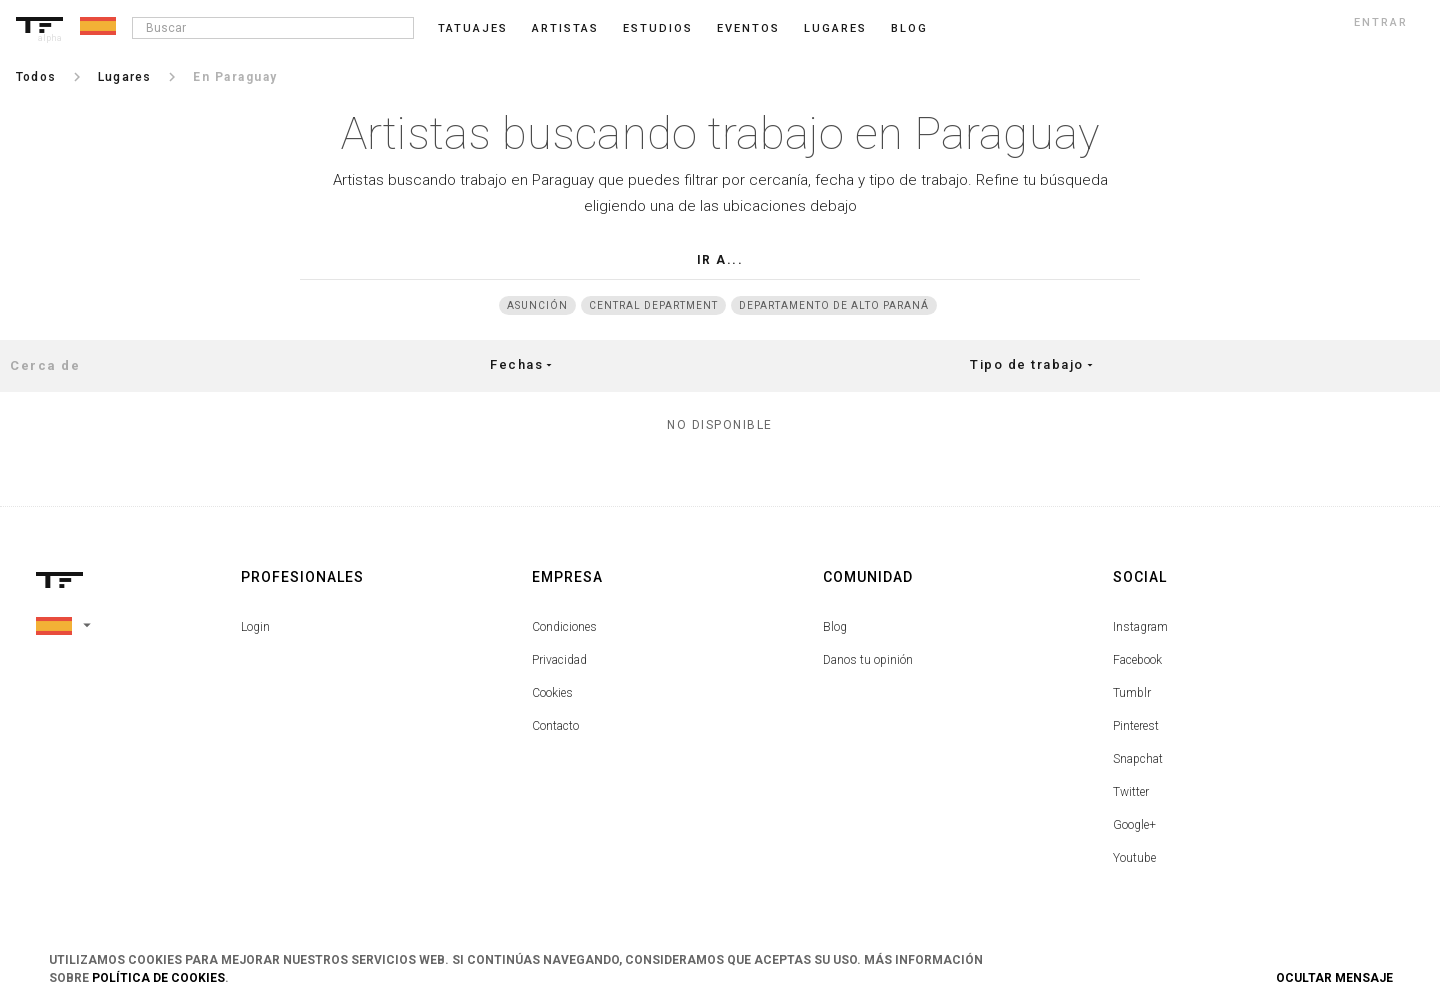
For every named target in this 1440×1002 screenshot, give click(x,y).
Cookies (552, 693)
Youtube (1134, 858)
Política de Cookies (158, 978)
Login (255, 627)
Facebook (1137, 660)
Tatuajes (473, 28)
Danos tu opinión (868, 660)
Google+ (1134, 825)
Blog (835, 627)
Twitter (1131, 792)
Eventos (748, 28)
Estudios (658, 28)
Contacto (555, 726)
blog (909, 28)
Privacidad (559, 660)
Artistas (565, 28)
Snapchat (1138, 759)
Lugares (835, 28)
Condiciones (564, 627)
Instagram (1140, 627)
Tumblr (1132, 693)
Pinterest (1136, 726)
